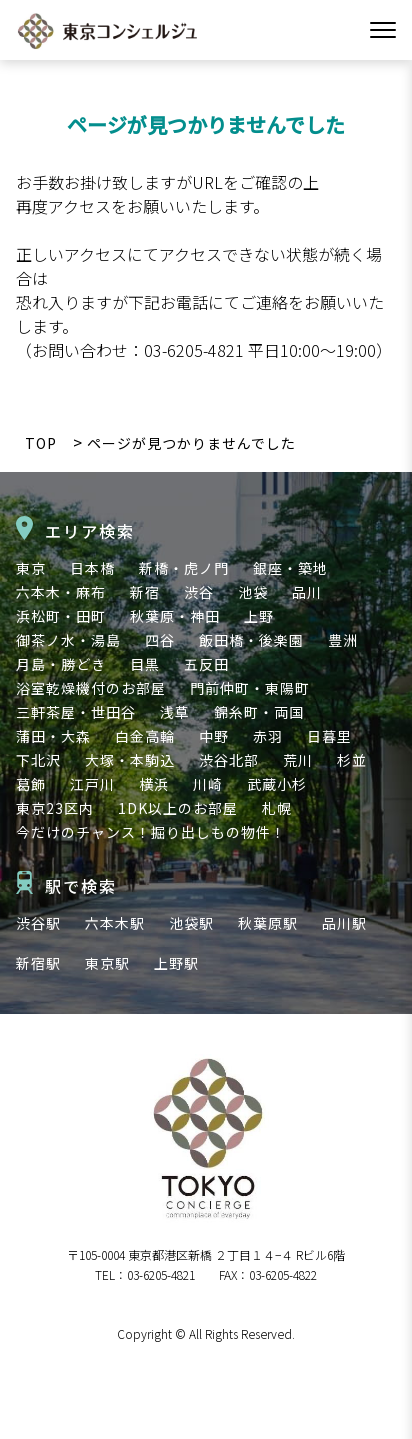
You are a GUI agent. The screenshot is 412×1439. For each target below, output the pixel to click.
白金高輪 (145, 736)
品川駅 (344, 923)
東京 (31, 568)
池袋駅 (191, 923)
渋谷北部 (229, 760)
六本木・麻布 (61, 592)
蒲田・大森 (53, 736)
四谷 (160, 640)
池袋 (253, 592)
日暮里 (329, 736)
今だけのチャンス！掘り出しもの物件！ (151, 832)
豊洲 (343, 640)
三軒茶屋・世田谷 (76, 712)
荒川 (298, 760)
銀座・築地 (290, 568)
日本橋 (92, 568)
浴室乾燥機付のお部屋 (91, 688)
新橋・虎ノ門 (184, 568)
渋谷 (199, 592)
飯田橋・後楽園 (251, 640)
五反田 (206, 664)
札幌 (277, 808)
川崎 (208, 784)
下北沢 (38, 760)
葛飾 (31, 784)
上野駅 (176, 963)
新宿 (145, 592)
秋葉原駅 (268, 923)
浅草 (175, 712)
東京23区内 (55, 808)
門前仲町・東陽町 (250, 688)
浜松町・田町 (61, 616)
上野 (259, 616)
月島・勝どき (61, 664)
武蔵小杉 (277, 784)
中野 (214, 736)
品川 (307, 592)
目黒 (145, 664)
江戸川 (92, 784)
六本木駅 (115, 923)
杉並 (352, 760)
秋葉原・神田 (175, 616)
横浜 (154, 784)
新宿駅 (38, 963)
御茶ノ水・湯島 (68, 640)
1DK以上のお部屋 (178, 808)
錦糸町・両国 (259, 712)
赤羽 (268, 736)
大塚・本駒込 (130, 760)
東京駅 (107, 963)
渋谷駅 (38, 923)
